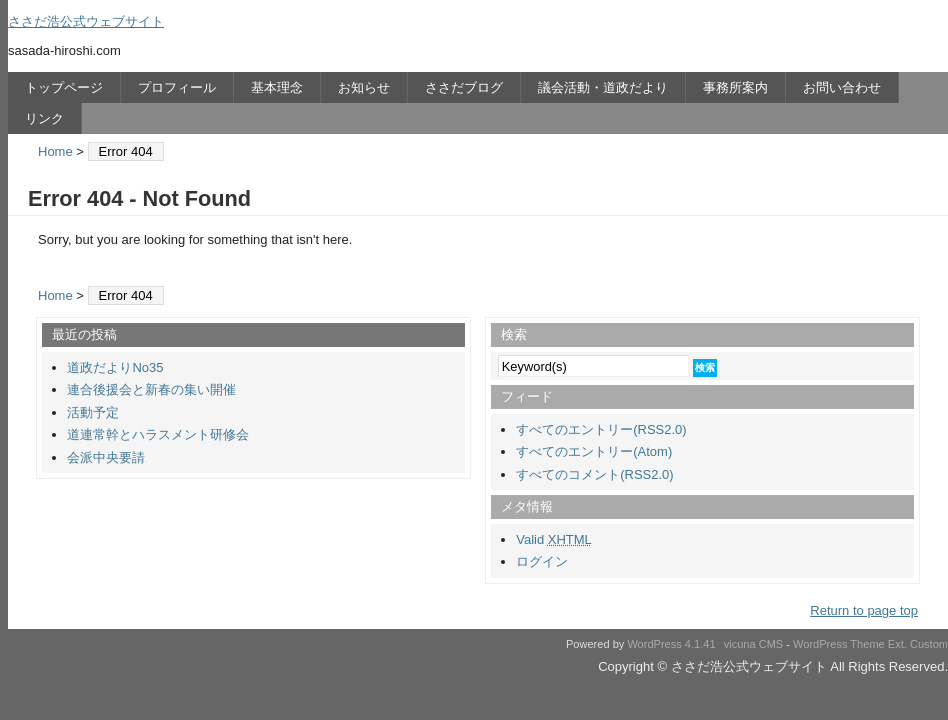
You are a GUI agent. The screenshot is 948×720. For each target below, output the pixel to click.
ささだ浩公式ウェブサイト (86, 21)
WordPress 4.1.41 (671, 644)
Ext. (897, 644)
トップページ (64, 87)
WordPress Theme (839, 644)
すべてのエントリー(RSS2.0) (601, 429)
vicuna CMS (754, 644)
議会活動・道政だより (603, 87)
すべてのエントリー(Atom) (594, 451)
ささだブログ (464, 87)
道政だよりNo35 (115, 367)
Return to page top (864, 610)
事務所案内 (735, 87)
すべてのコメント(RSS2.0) (594, 474)
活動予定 (93, 412)
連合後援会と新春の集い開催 (151, 389)
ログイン (542, 561)
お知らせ (364, 87)
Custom (929, 644)
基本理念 (277, 87)
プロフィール (177, 87)
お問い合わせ (842, 87)
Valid (554, 539)
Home (55, 151)
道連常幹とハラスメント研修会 (158, 434)
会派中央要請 (106, 457)
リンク (44, 118)
